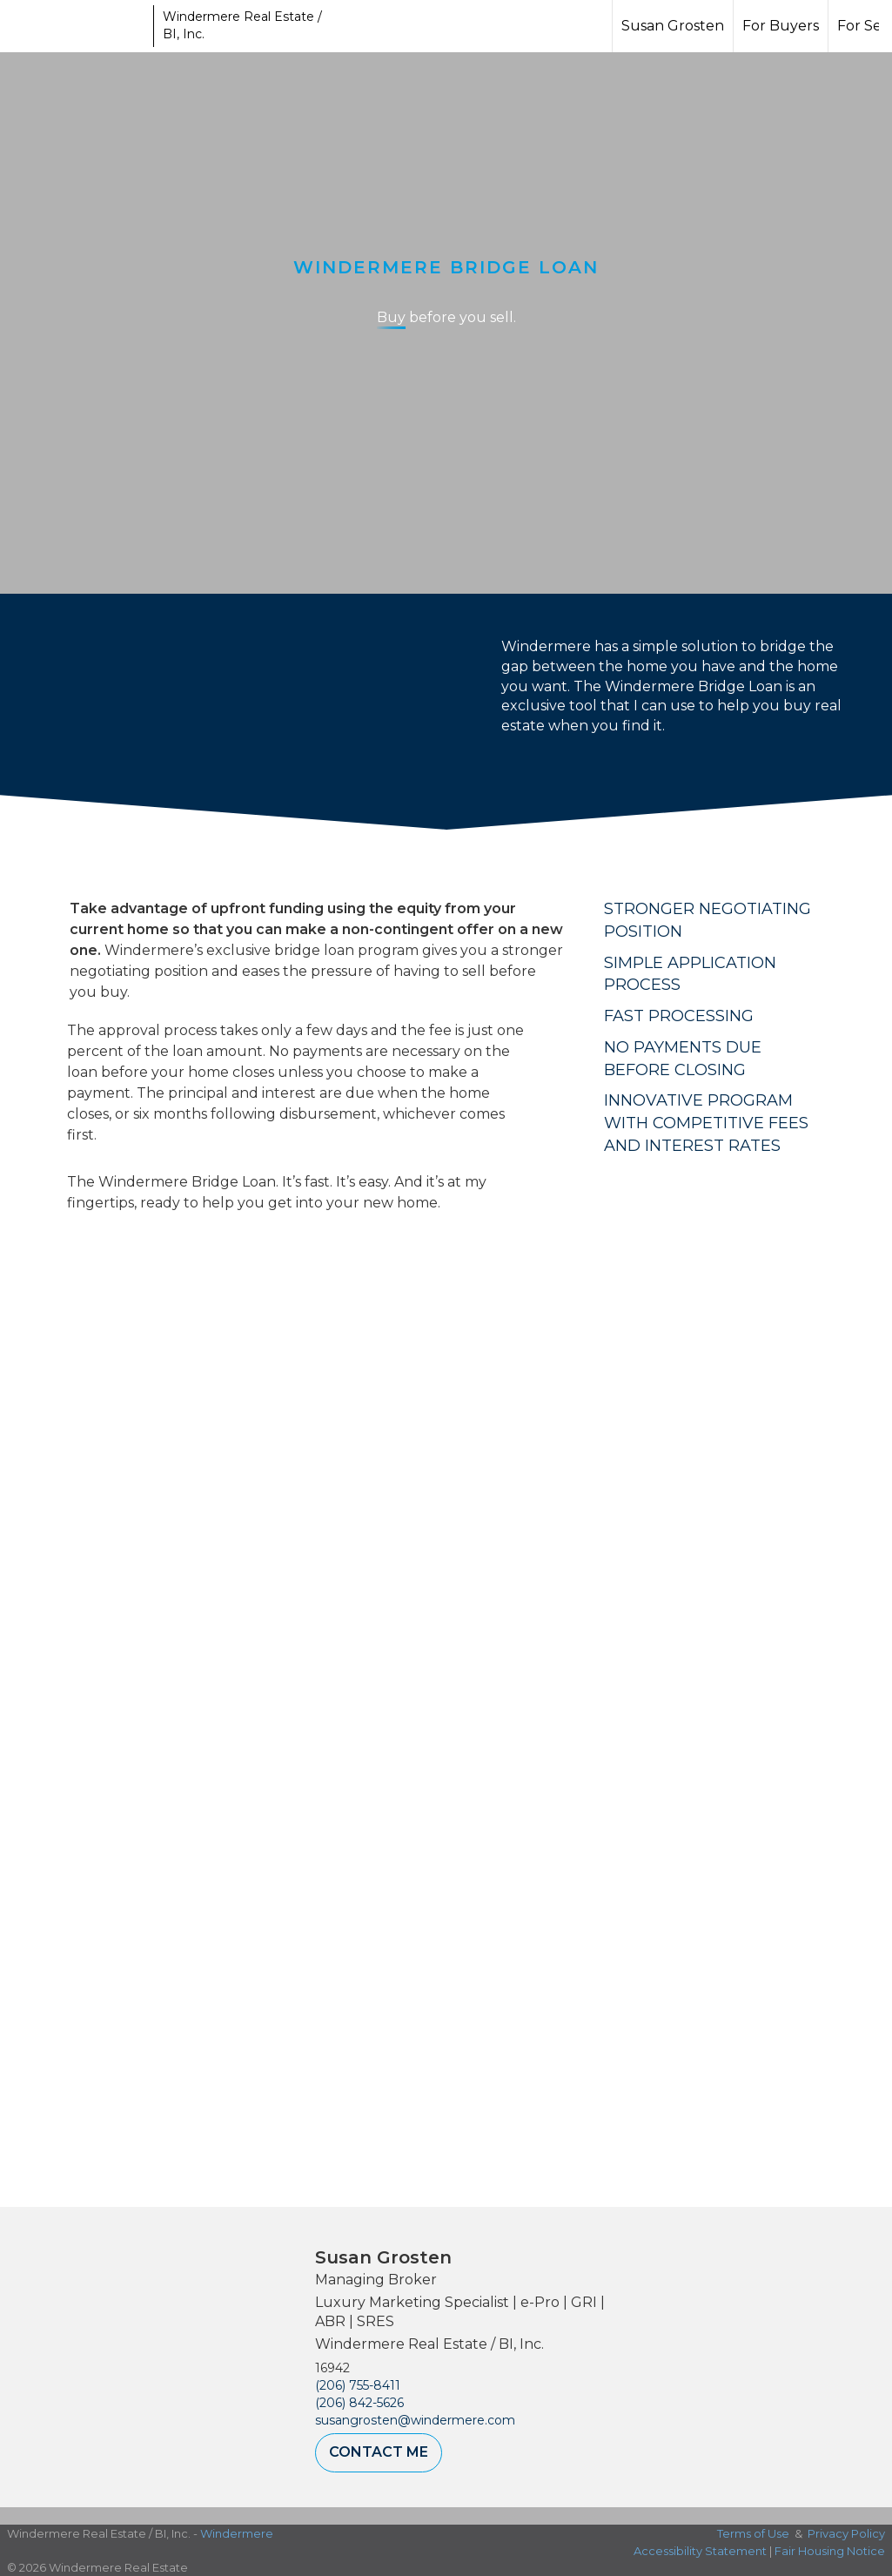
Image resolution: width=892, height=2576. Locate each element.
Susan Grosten (672, 25)
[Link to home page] (78, 26)
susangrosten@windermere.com (415, 2420)
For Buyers (780, 25)
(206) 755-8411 (357, 2385)
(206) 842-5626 (359, 2403)
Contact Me (378, 2452)
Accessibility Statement (700, 2551)
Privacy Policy (846, 2533)
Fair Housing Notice (830, 2551)
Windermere (236, 2533)
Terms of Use (753, 2533)
